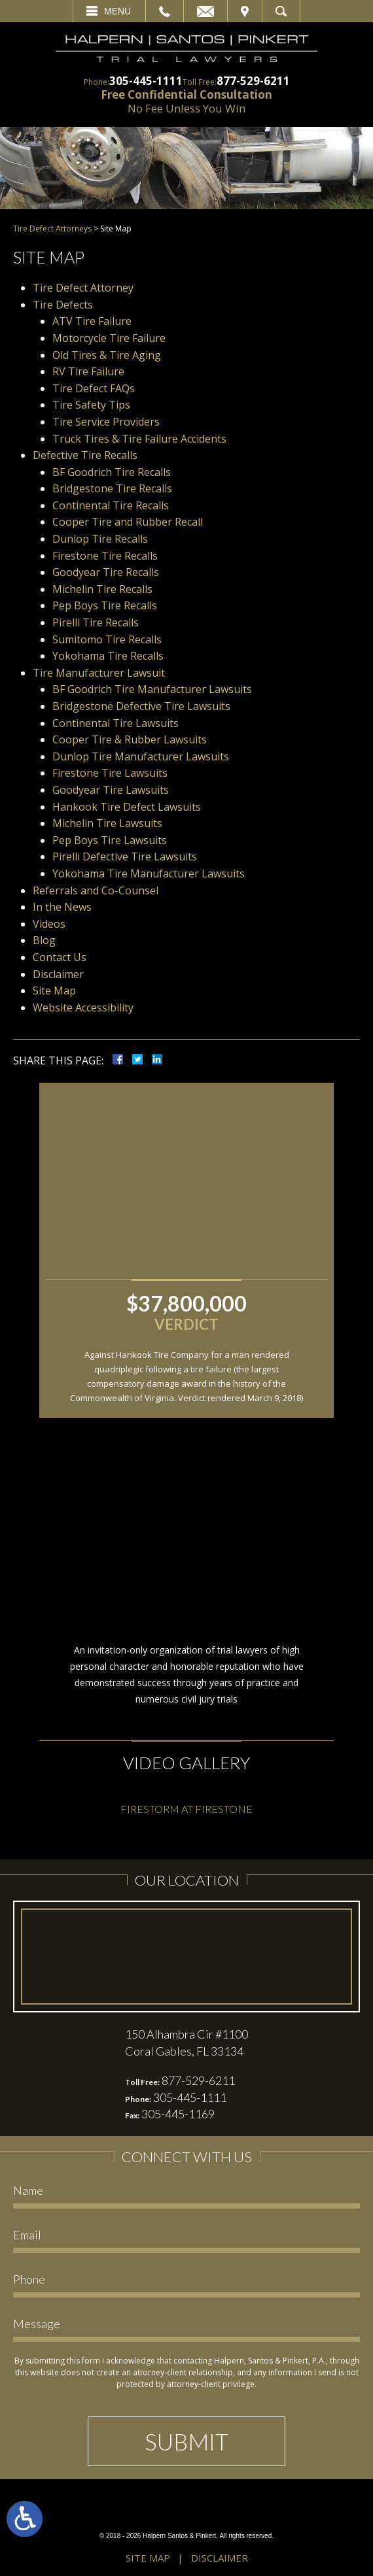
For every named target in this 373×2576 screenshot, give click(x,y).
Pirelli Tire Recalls (95, 622)
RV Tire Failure (88, 371)
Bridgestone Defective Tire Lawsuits (141, 706)
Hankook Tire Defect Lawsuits (128, 807)
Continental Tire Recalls (110, 505)
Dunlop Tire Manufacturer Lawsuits (140, 756)
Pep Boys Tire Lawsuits (109, 840)
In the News (62, 907)
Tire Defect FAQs (93, 388)
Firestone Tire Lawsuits (110, 773)
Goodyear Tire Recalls (105, 572)
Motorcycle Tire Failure (109, 338)
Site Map (54, 990)
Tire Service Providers (106, 422)
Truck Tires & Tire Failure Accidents (139, 439)
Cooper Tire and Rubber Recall (127, 522)
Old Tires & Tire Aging (106, 355)
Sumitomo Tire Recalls (107, 639)
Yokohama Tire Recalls (108, 656)
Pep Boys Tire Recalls (104, 605)
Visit (245, 11)
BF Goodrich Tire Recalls (111, 472)
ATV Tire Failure (92, 321)
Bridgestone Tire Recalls (112, 488)
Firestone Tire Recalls (105, 556)
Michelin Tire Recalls (102, 589)
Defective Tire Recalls (85, 455)
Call (164, 11)
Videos (49, 924)
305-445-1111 (146, 80)
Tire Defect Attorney (83, 287)
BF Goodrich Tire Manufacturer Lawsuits (152, 689)
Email (205, 11)
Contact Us (59, 957)
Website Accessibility (83, 1007)
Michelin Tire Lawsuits (108, 823)
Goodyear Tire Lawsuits (110, 790)
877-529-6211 (253, 80)
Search (281, 11)
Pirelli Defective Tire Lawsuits (124, 856)
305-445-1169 (178, 2114)
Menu (117, 11)
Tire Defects (63, 304)
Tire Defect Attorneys (52, 228)
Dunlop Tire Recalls (100, 539)
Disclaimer (58, 974)
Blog (44, 940)
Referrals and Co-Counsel (95, 890)
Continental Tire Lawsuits (115, 723)
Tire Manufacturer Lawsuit (99, 673)
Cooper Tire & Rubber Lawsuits (129, 739)
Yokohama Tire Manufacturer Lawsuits (148, 873)
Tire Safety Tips (91, 405)
